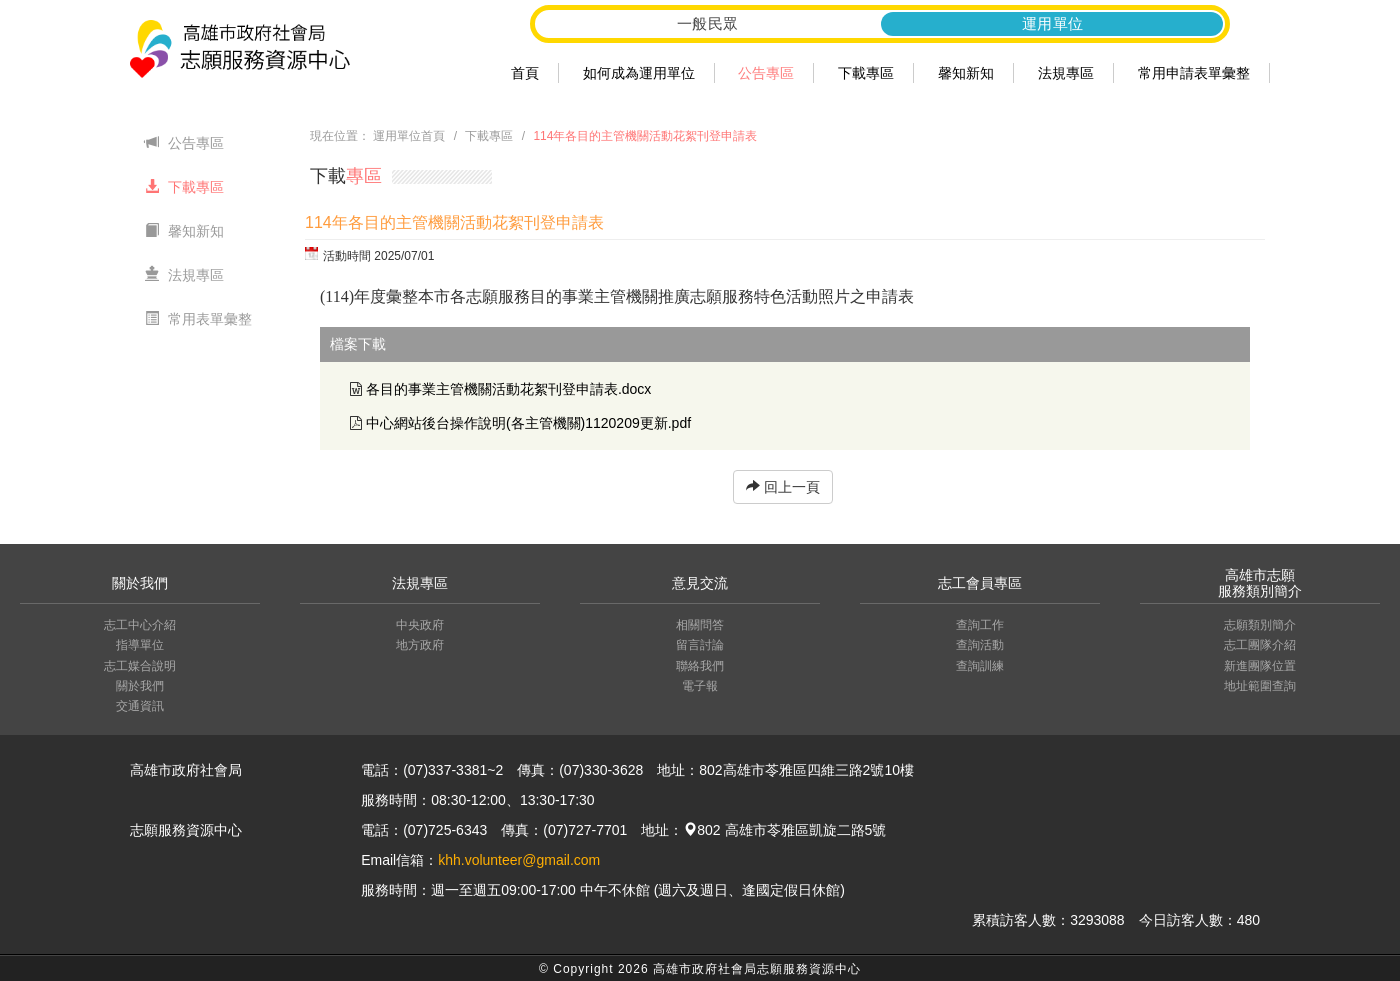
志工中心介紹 (140, 625)
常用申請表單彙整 (1194, 73)
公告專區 (766, 73)
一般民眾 (708, 23)
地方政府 (420, 645)
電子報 (700, 686)
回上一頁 (783, 487)
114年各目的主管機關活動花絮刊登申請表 (645, 136)
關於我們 (140, 686)
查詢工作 (980, 625)
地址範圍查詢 (1260, 686)
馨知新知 (966, 73)
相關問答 (700, 625)
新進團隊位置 (1260, 666)
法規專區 (1066, 73)
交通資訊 (140, 706)
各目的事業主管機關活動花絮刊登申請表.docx (508, 389)
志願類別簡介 (1260, 625)
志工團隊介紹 (1260, 645)
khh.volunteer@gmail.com (519, 860)
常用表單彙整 (198, 319)
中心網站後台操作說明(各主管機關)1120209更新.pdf (528, 423)
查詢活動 (980, 645)
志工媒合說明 (140, 666)
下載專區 (866, 73)
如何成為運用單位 (639, 73)
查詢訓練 (980, 666)
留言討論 (700, 645)
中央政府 (420, 625)
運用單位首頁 (409, 136)
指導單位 (140, 645)
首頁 (525, 73)
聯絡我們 (700, 666)
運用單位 (1053, 23)
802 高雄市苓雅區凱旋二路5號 (784, 830)
